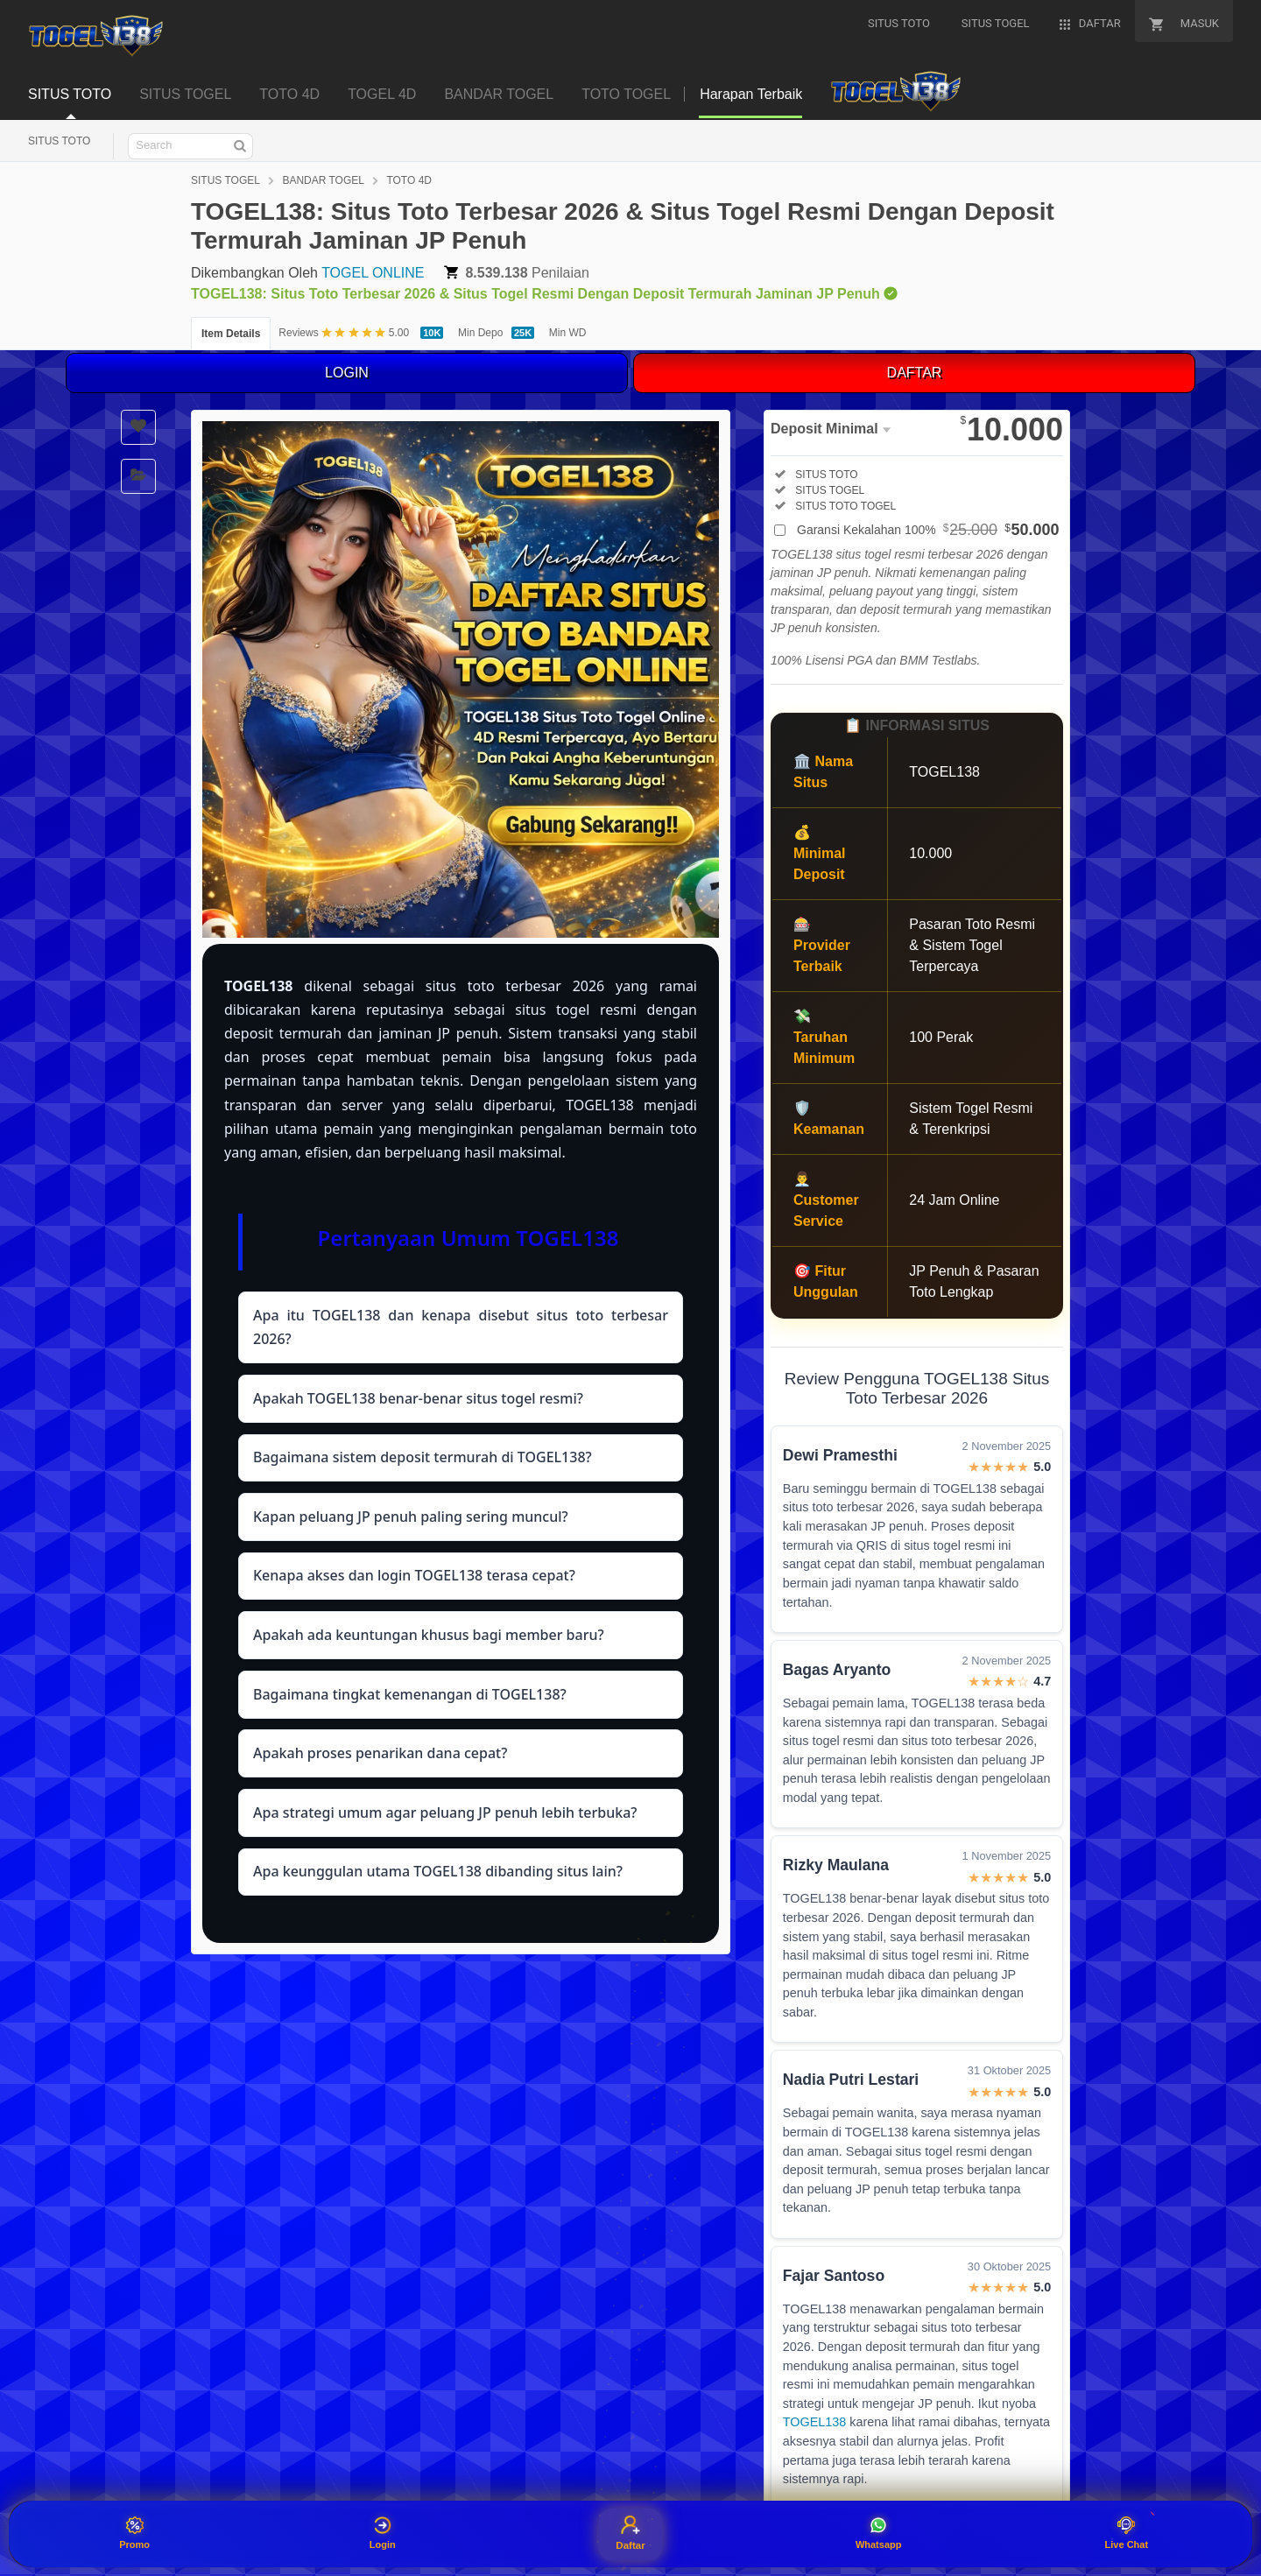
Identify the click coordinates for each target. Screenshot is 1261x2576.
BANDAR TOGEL (498, 94)
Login (383, 2533)
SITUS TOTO (69, 94)
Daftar (630, 2533)
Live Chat (1127, 2533)
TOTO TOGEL (626, 94)
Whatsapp (879, 2533)
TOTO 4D (289, 94)
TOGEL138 (815, 2422)
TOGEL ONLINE (372, 272)
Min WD (568, 333)
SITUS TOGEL (185, 94)
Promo (134, 2533)
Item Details (230, 333)
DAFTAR (914, 372)
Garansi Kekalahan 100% (928, 530)
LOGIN (347, 372)
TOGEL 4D (382, 94)
